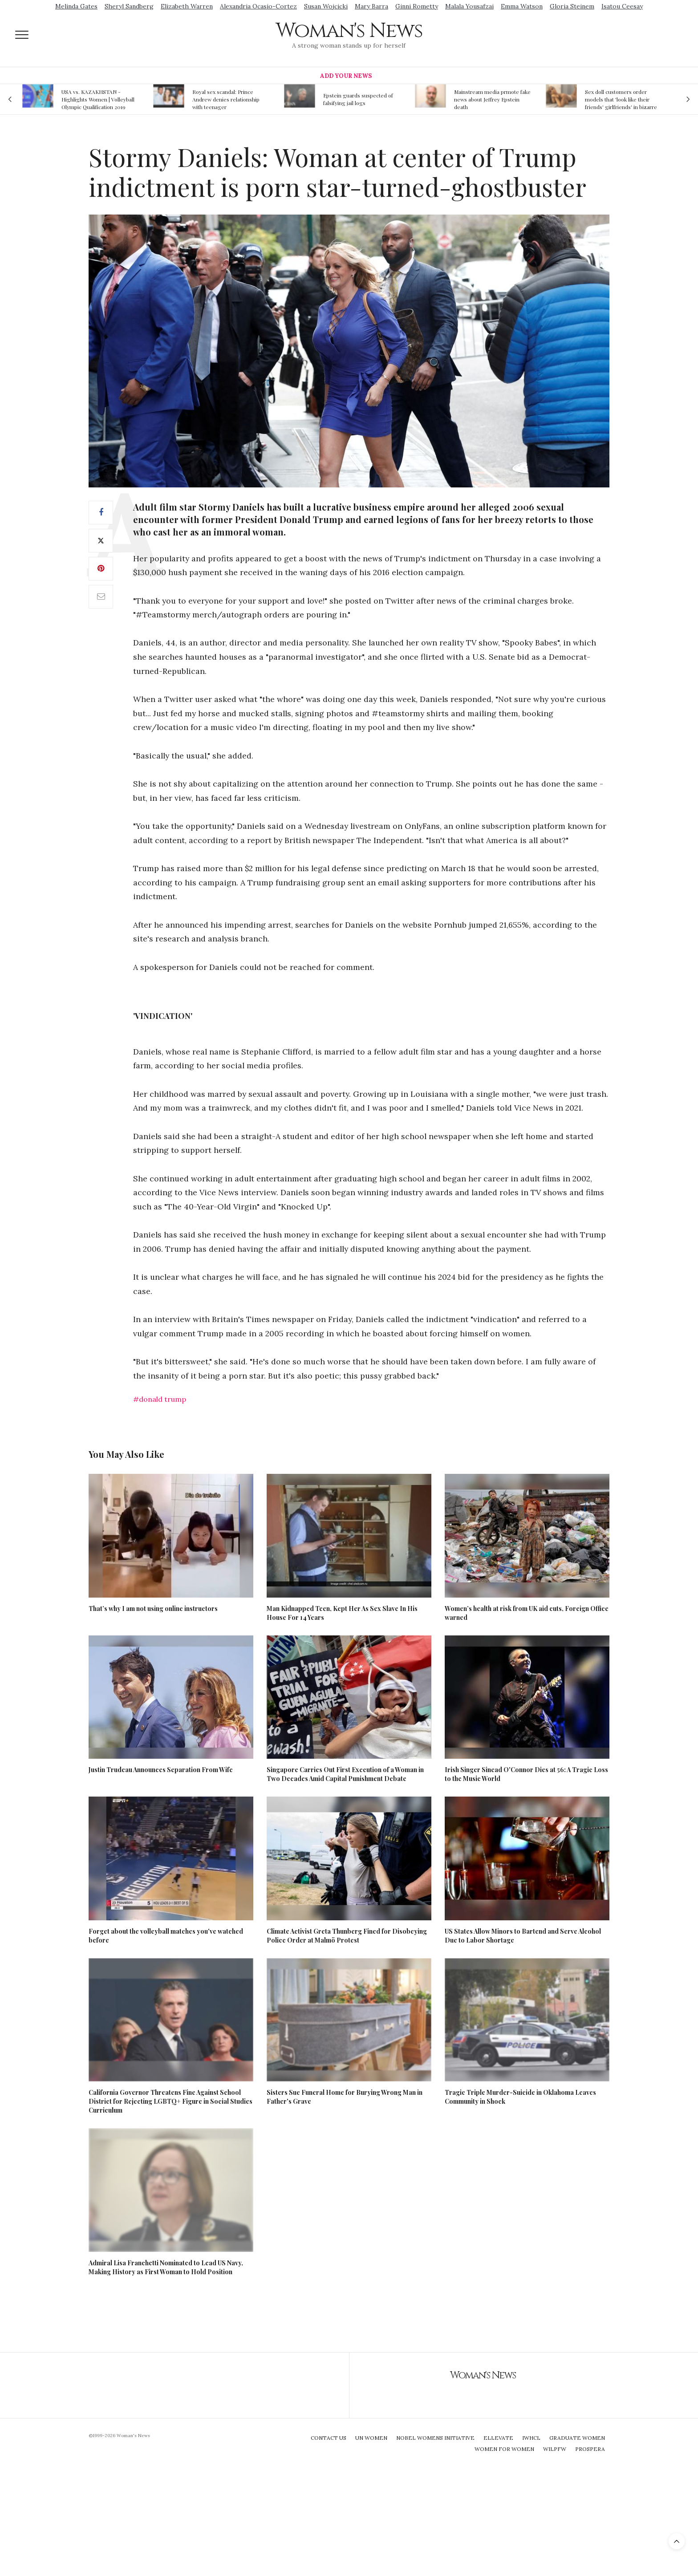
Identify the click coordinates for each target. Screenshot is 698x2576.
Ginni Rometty (416, 6)
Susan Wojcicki (326, 6)
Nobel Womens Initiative (435, 2437)
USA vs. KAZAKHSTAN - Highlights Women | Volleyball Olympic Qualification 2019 (97, 99)
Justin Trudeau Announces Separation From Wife (161, 1769)
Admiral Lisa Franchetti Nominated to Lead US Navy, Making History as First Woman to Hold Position (166, 2267)
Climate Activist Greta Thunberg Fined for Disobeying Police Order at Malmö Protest (347, 1935)
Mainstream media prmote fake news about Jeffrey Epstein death (492, 99)
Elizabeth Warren (187, 6)
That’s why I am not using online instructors (153, 1608)
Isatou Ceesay (622, 6)
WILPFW (554, 2449)
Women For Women (504, 2449)
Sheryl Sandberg (129, 6)
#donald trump (159, 1399)
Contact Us (328, 2437)
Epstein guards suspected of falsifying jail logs (358, 99)
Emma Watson (522, 6)
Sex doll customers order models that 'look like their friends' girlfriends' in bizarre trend (621, 99)
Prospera (590, 2449)
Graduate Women (577, 2437)
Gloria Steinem (572, 6)
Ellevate (498, 2437)
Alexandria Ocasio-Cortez (258, 6)
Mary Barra (371, 6)
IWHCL (531, 2437)
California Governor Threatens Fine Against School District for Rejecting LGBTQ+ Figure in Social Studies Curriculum (170, 2101)
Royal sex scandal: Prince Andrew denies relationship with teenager (226, 99)
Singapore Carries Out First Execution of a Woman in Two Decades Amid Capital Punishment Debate (345, 1774)
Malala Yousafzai (469, 6)
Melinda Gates (76, 6)
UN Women (371, 2437)
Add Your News (346, 76)
